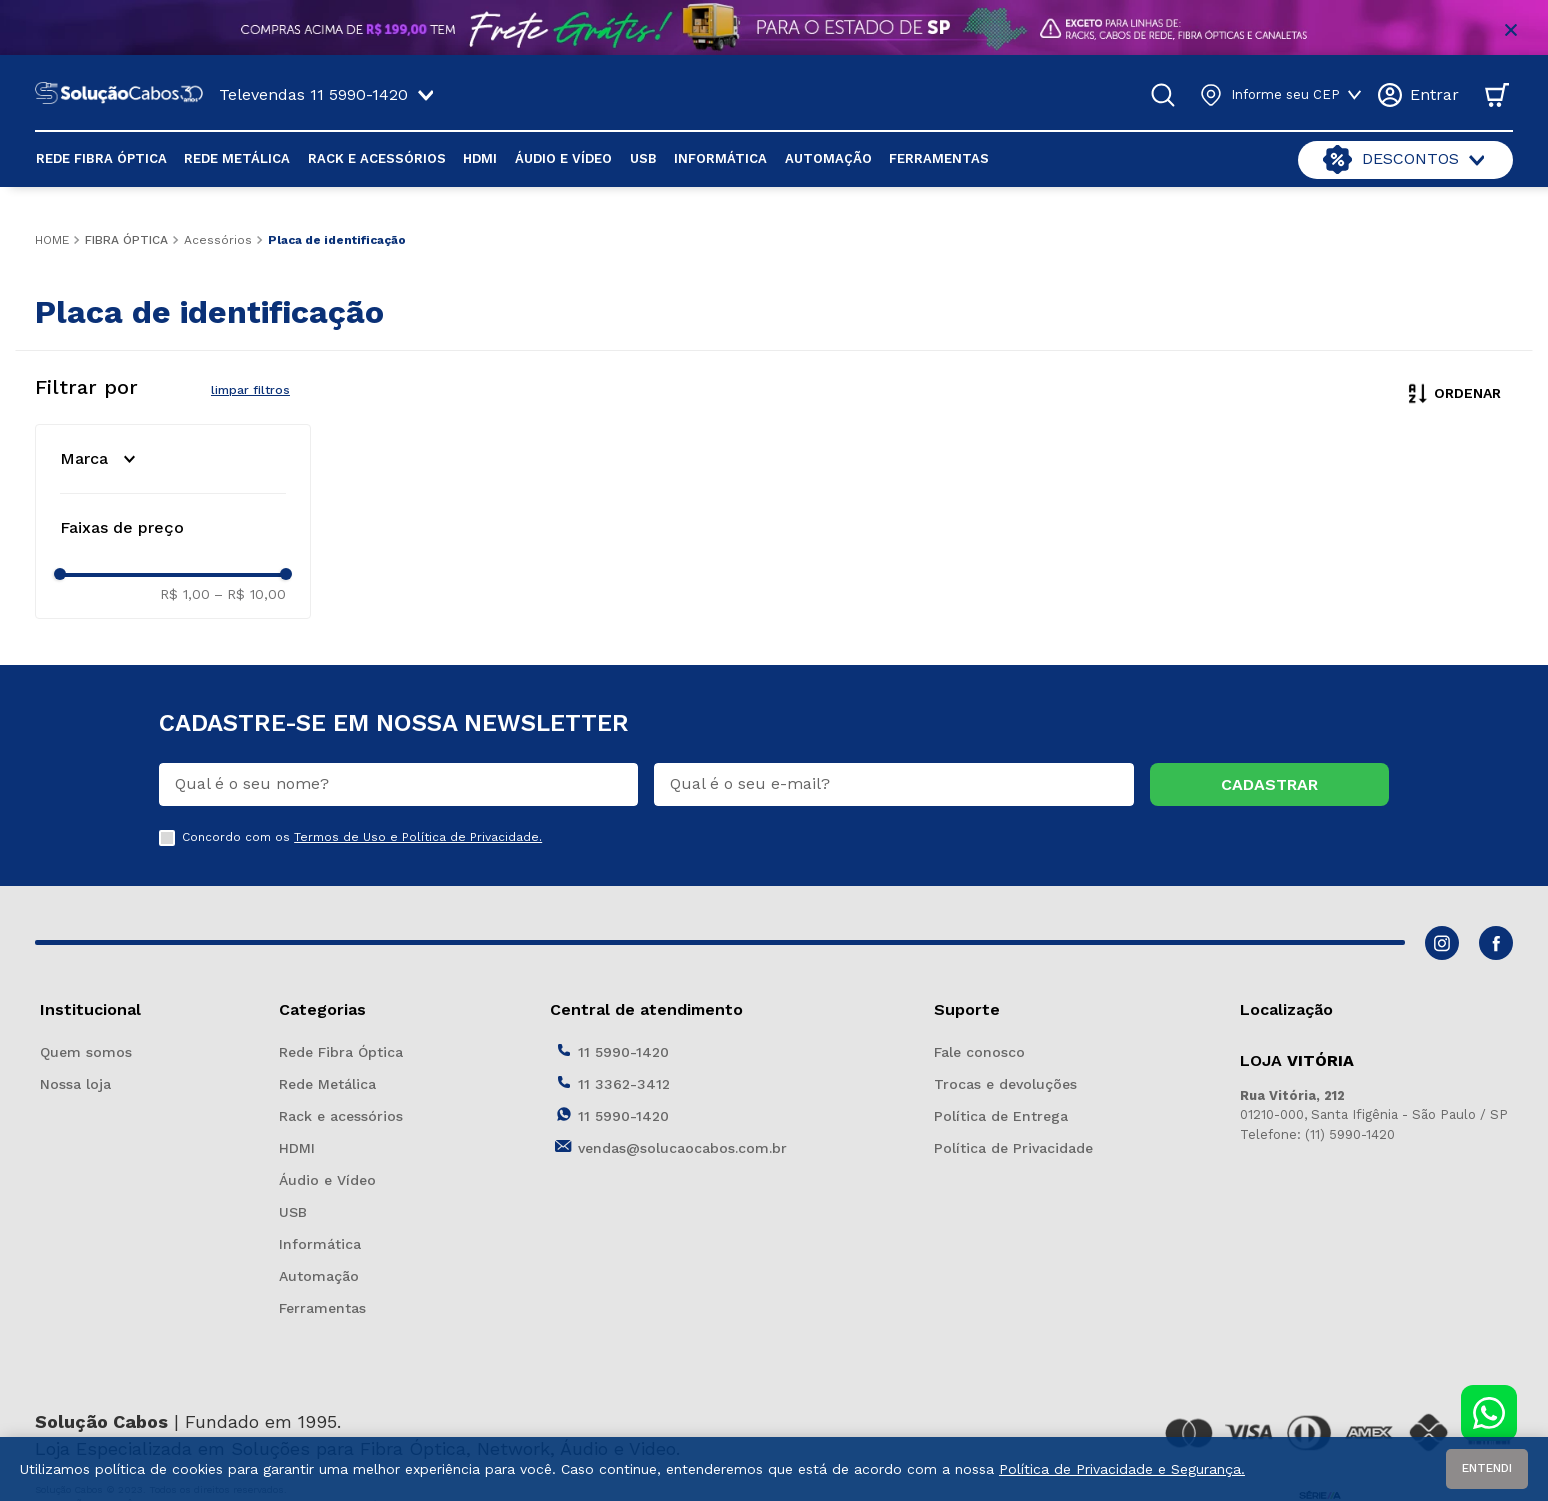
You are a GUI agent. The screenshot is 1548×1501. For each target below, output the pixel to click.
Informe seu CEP (1285, 94)
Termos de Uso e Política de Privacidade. (418, 837)
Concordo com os (362, 837)
